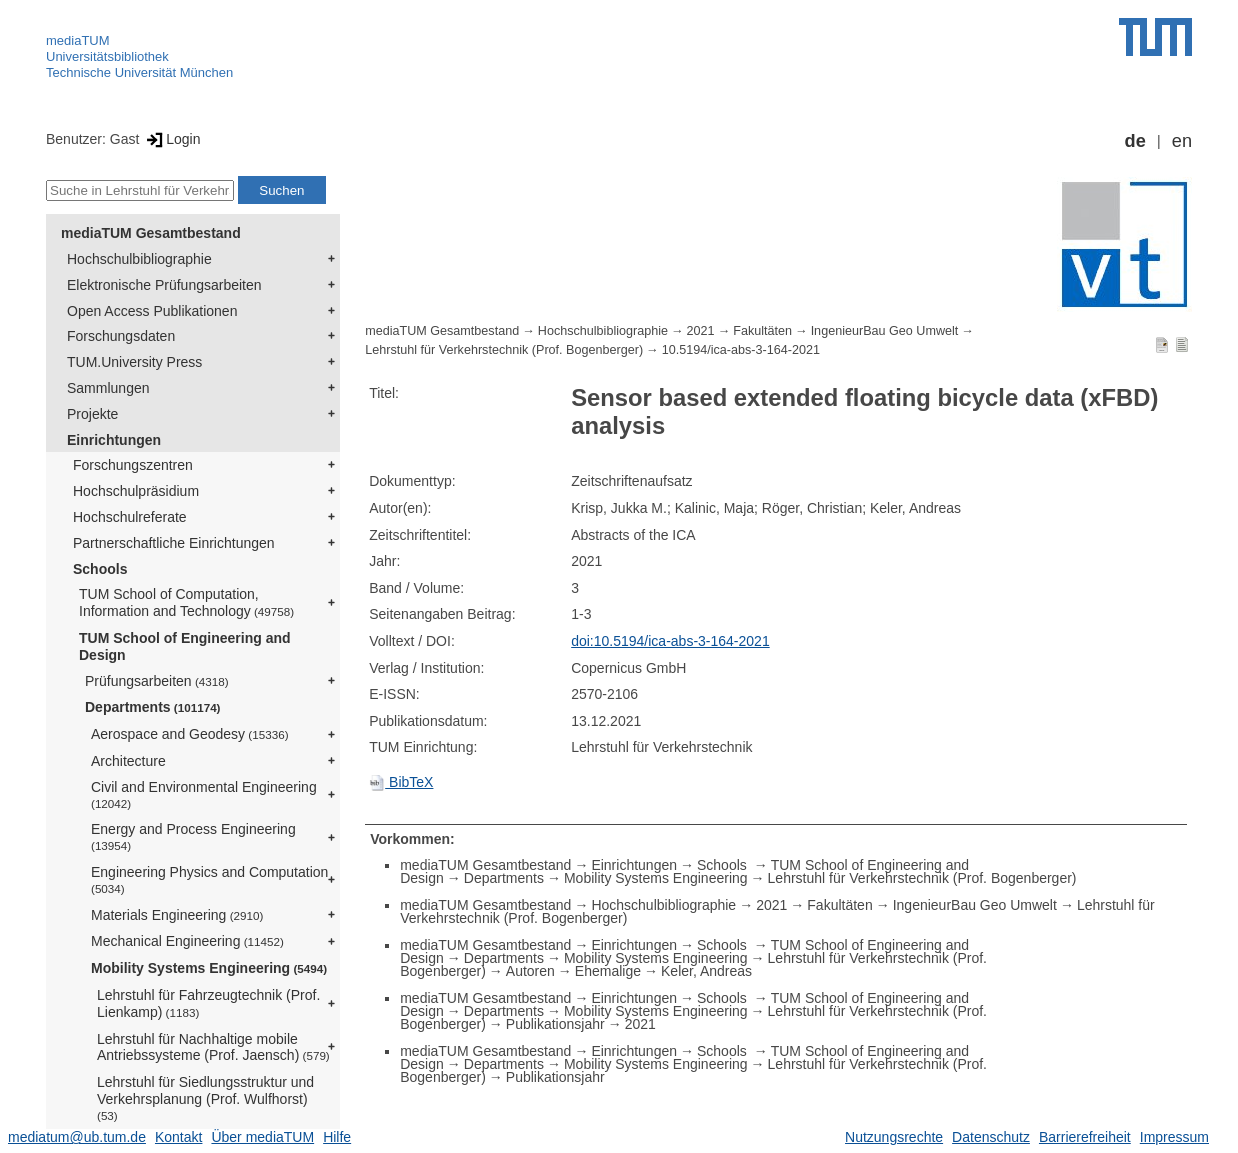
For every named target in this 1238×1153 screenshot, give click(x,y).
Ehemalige (608, 971)
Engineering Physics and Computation (209, 879)
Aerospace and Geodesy (190, 734)
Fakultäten (762, 331)
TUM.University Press (134, 362)
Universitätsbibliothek (107, 56)
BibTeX (401, 782)
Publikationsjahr (555, 1024)
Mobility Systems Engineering (209, 968)
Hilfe (337, 1137)
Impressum (1174, 1137)
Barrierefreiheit (1085, 1137)
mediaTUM (78, 40)
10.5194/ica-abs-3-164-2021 (741, 350)
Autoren (530, 971)
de (1135, 141)
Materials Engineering (177, 915)
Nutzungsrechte (894, 1137)
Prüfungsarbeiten (157, 681)
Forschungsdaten (121, 336)
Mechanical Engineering (187, 941)
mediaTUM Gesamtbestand (151, 233)
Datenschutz (991, 1137)
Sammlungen (108, 388)
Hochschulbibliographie (139, 259)
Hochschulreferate (130, 517)
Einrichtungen (114, 440)
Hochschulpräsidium (136, 491)
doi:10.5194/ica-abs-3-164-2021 (670, 641)
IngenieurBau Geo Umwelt (885, 331)
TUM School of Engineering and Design (185, 646)
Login (171, 139)
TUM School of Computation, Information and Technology (186, 602)
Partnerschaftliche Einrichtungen (174, 543)
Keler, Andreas (706, 971)
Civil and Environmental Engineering (204, 794)
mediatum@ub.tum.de (77, 1137)
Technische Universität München (139, 72)
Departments (153, 707)
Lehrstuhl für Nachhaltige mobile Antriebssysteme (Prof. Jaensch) (213, 1047)
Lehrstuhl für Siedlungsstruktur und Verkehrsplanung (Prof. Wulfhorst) (205, 1098)
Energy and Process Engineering (193, 836)
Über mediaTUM (262, 1137)
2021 (701, 331)
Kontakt (178, 1137)
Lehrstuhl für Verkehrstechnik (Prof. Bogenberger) (504, 350)
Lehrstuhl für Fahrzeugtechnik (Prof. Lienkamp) (208, 1003)
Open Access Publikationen (152, 311)
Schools (100, 569)
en (1182, 141)
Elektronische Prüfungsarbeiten (164, 285)
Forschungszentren (133, 465)
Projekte (92, 414)
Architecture (128, 761)
